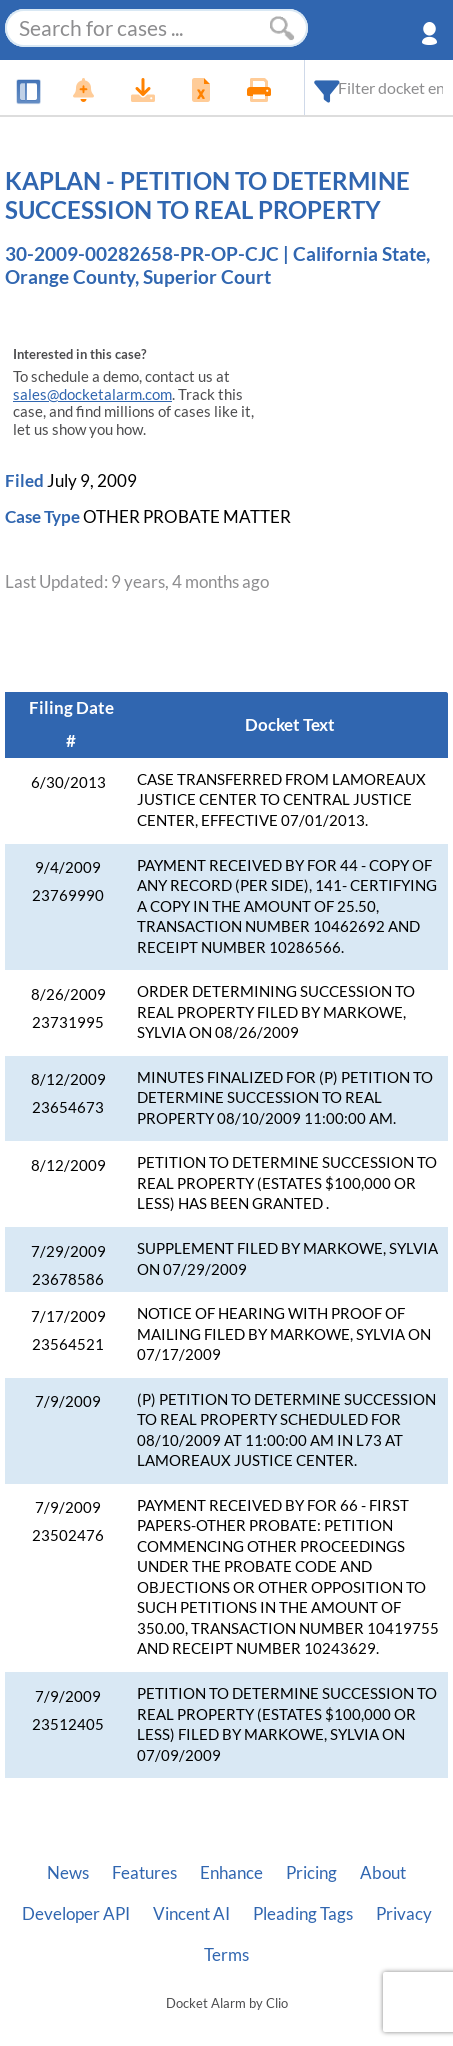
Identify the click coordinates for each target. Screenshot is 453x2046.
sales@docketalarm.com (92, 394)
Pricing (311, 1873)
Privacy (404, 1914)
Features (144, 1873)
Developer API (76, 1914)
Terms (226, 1955)
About (383, 1873)
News (68, 1873)
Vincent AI (191, 1914)
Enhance (231, 1873)
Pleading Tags (303, 1914)
